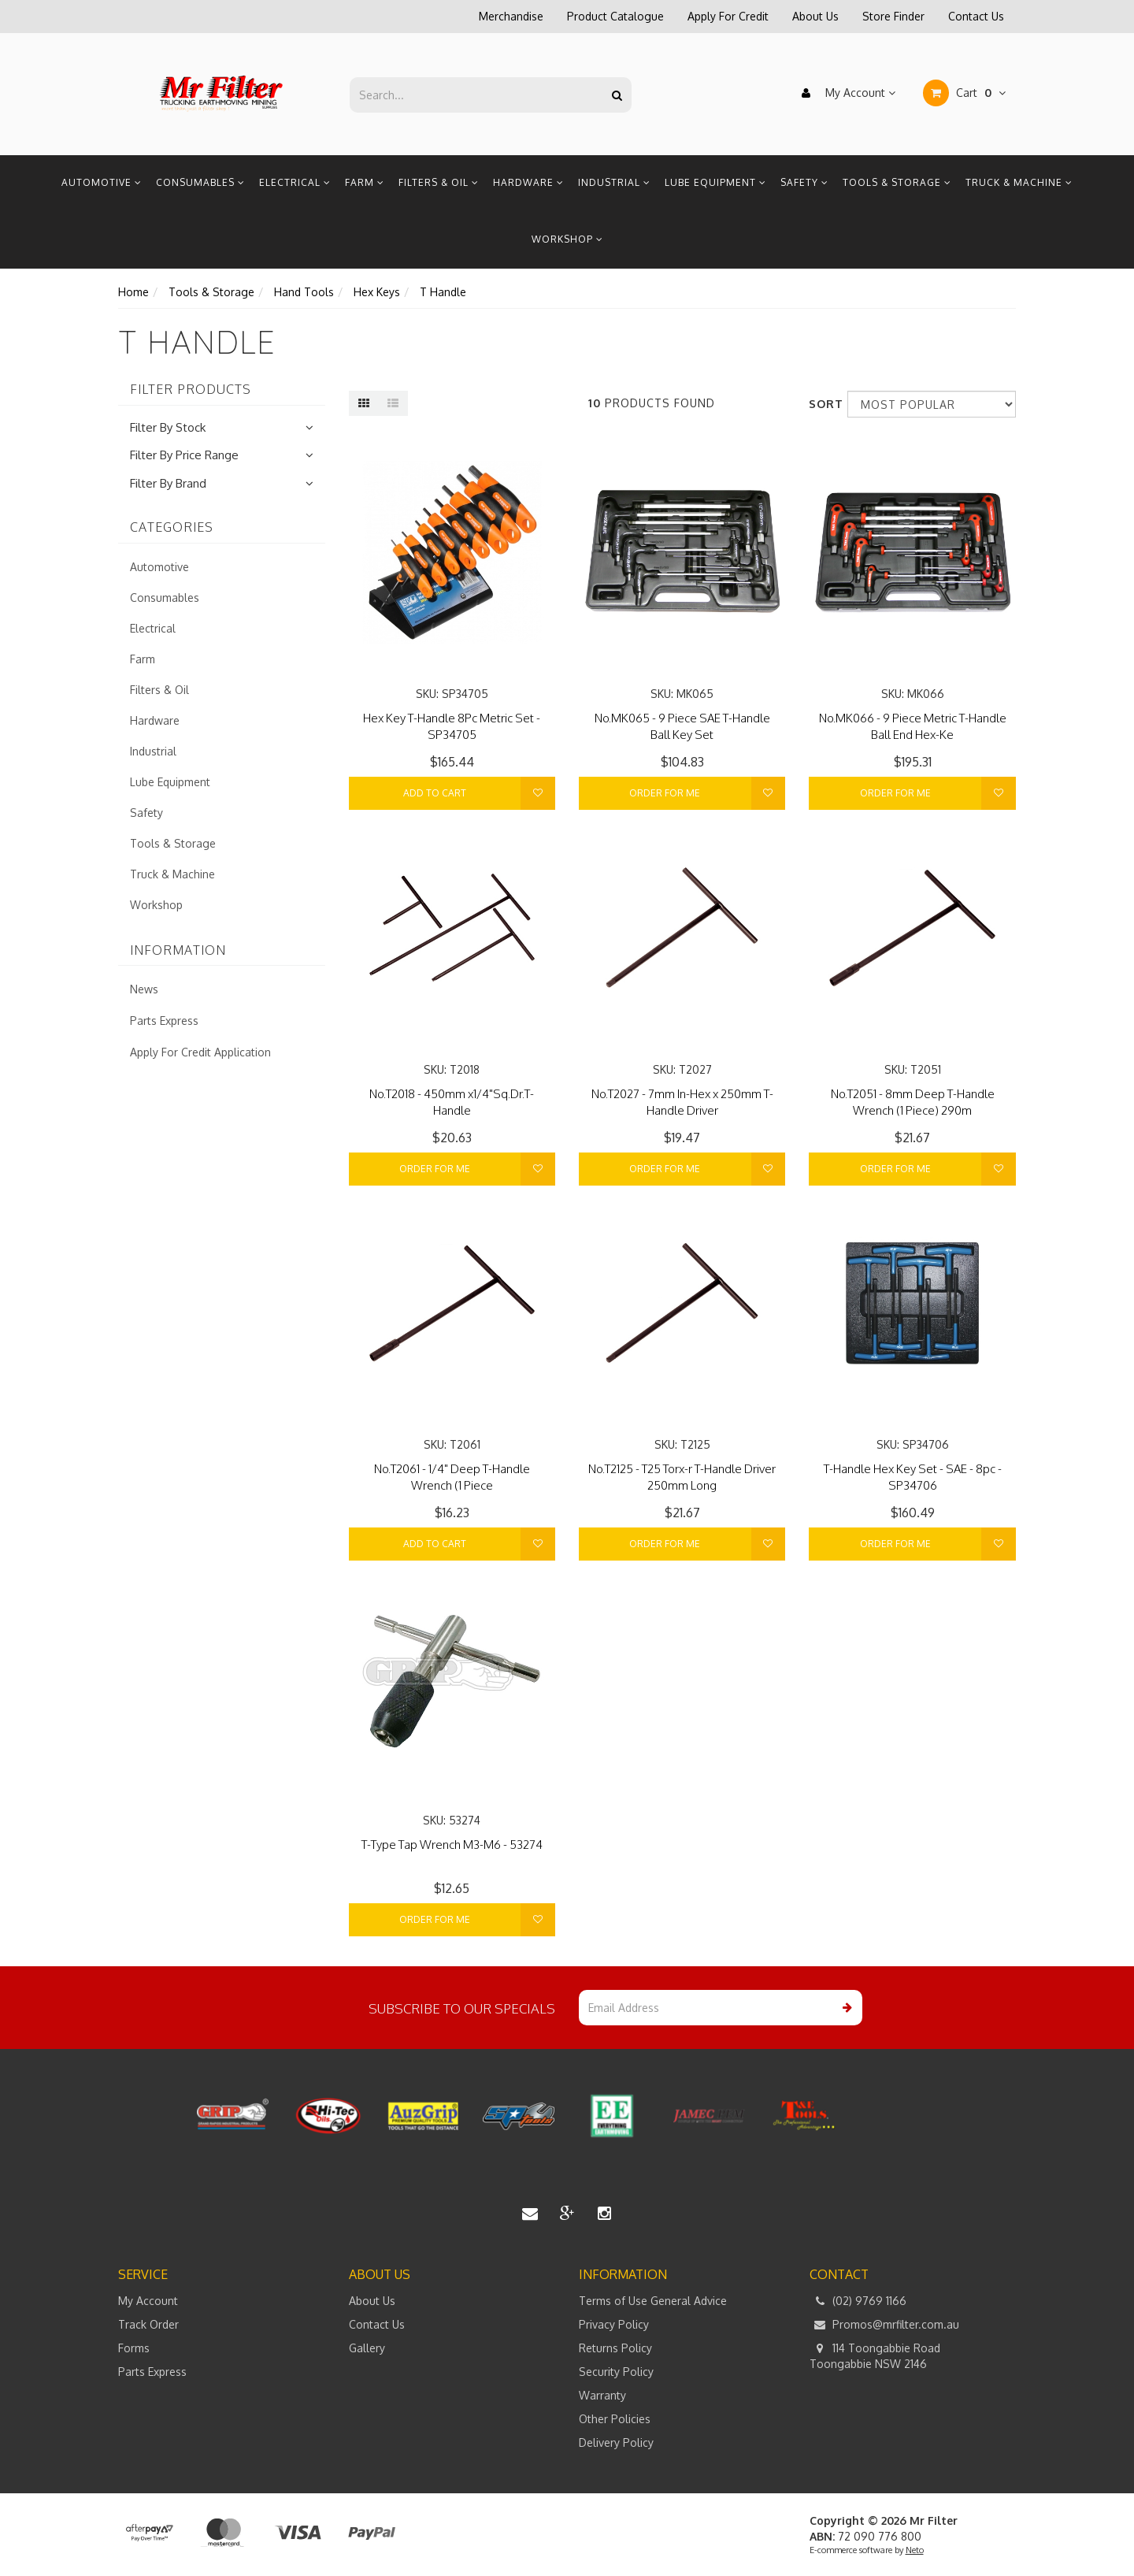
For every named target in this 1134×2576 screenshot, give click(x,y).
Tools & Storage (897, 182)
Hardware (528, 182)
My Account (844, 93)
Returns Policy (615, 2348)
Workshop (567, 239)
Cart (964, 93)
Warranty (602, 2395)
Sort (822, 403)
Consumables (200, 182)
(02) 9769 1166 (858, 2301)
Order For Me (664, 793)
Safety (804, 182)
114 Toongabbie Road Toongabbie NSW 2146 (875, 2355)
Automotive (101, 182)
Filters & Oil (438, 182)
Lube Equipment (715, 182)
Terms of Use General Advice (653, 2300)
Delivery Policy (616, 2442)
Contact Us (976, 16)
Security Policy (616, 2371)
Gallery (367, 2348)
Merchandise (511, 16)
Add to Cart (434, 793)
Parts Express (164, 1020)
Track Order (148, 2324)
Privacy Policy (614, 2324)
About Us (815, 16)
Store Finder (893, 16)
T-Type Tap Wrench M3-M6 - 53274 (452, 1844)
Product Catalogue (615, 16)
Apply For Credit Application (200, 1052)
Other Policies (614, 2419)
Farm (364, 182)
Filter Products (190, 390)
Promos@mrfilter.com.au (884, 2325)
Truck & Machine (1019, 182)
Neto (915, 2550)
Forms (134, 2348)
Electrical (295, 182)
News (144, 989)
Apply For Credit (728, 16)
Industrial (614, 182)
